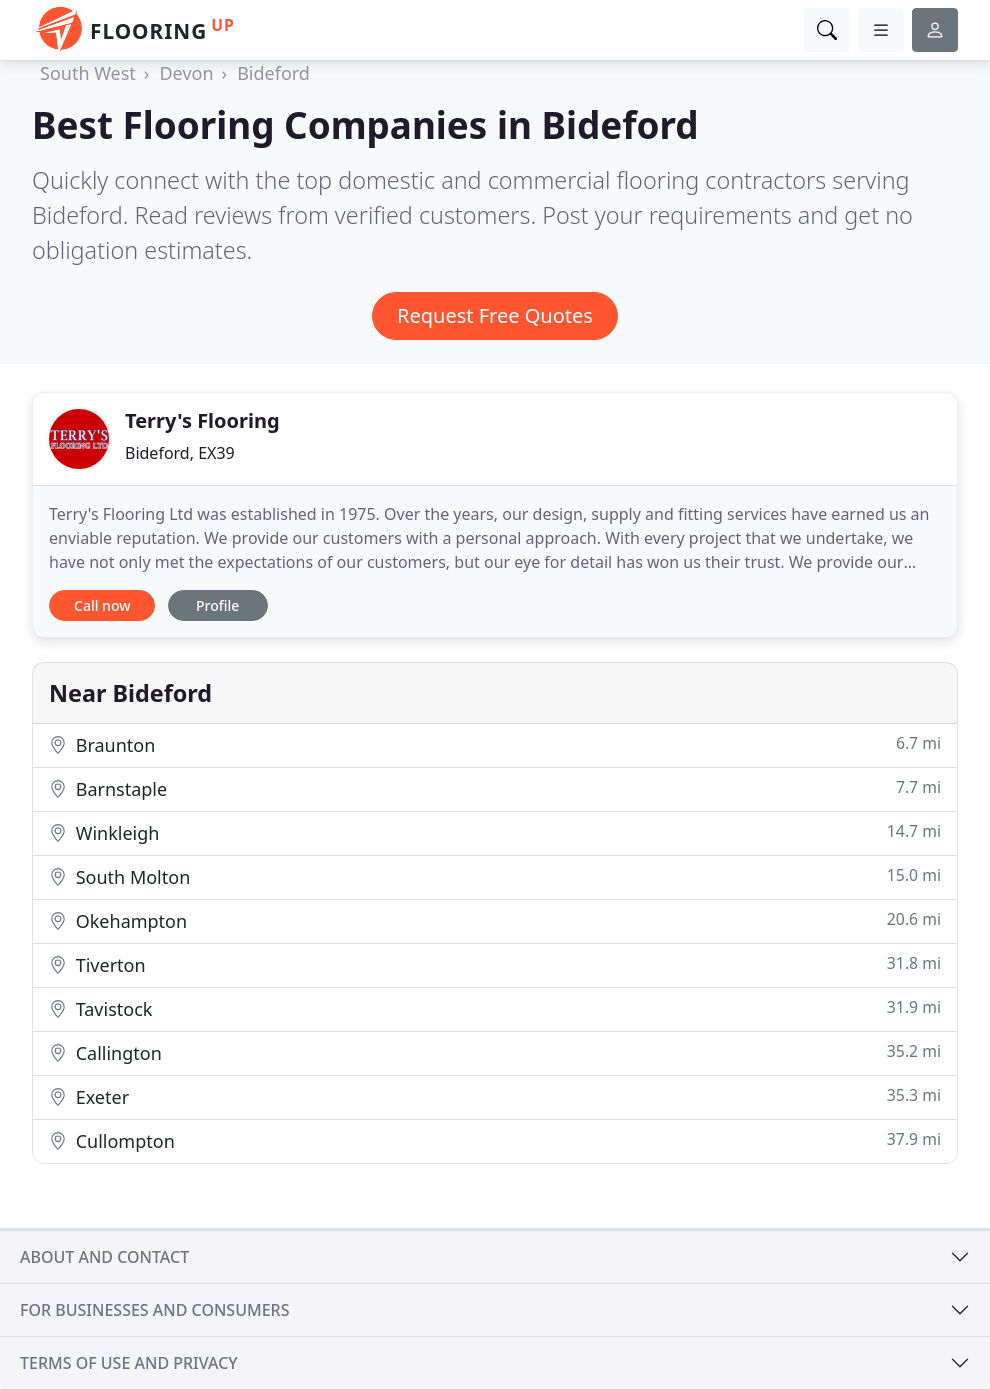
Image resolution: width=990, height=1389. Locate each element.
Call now (102, 605)
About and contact (104, 1257)
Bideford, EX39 (180, 453)
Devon (186, 73)
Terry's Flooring (202, 420)
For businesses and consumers (154, 1310)
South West (88, 73)
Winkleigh (495, 832)
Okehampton (495, 920)
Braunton (495, 744)
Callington (495, 1052)
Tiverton (495, 964)
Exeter (495, 1096)
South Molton (495, 876)
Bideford (273, 73)
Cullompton (495, 1140)
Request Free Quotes (495, 315)
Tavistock (495, 1008)
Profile (217, 605)
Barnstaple (495, 788)
